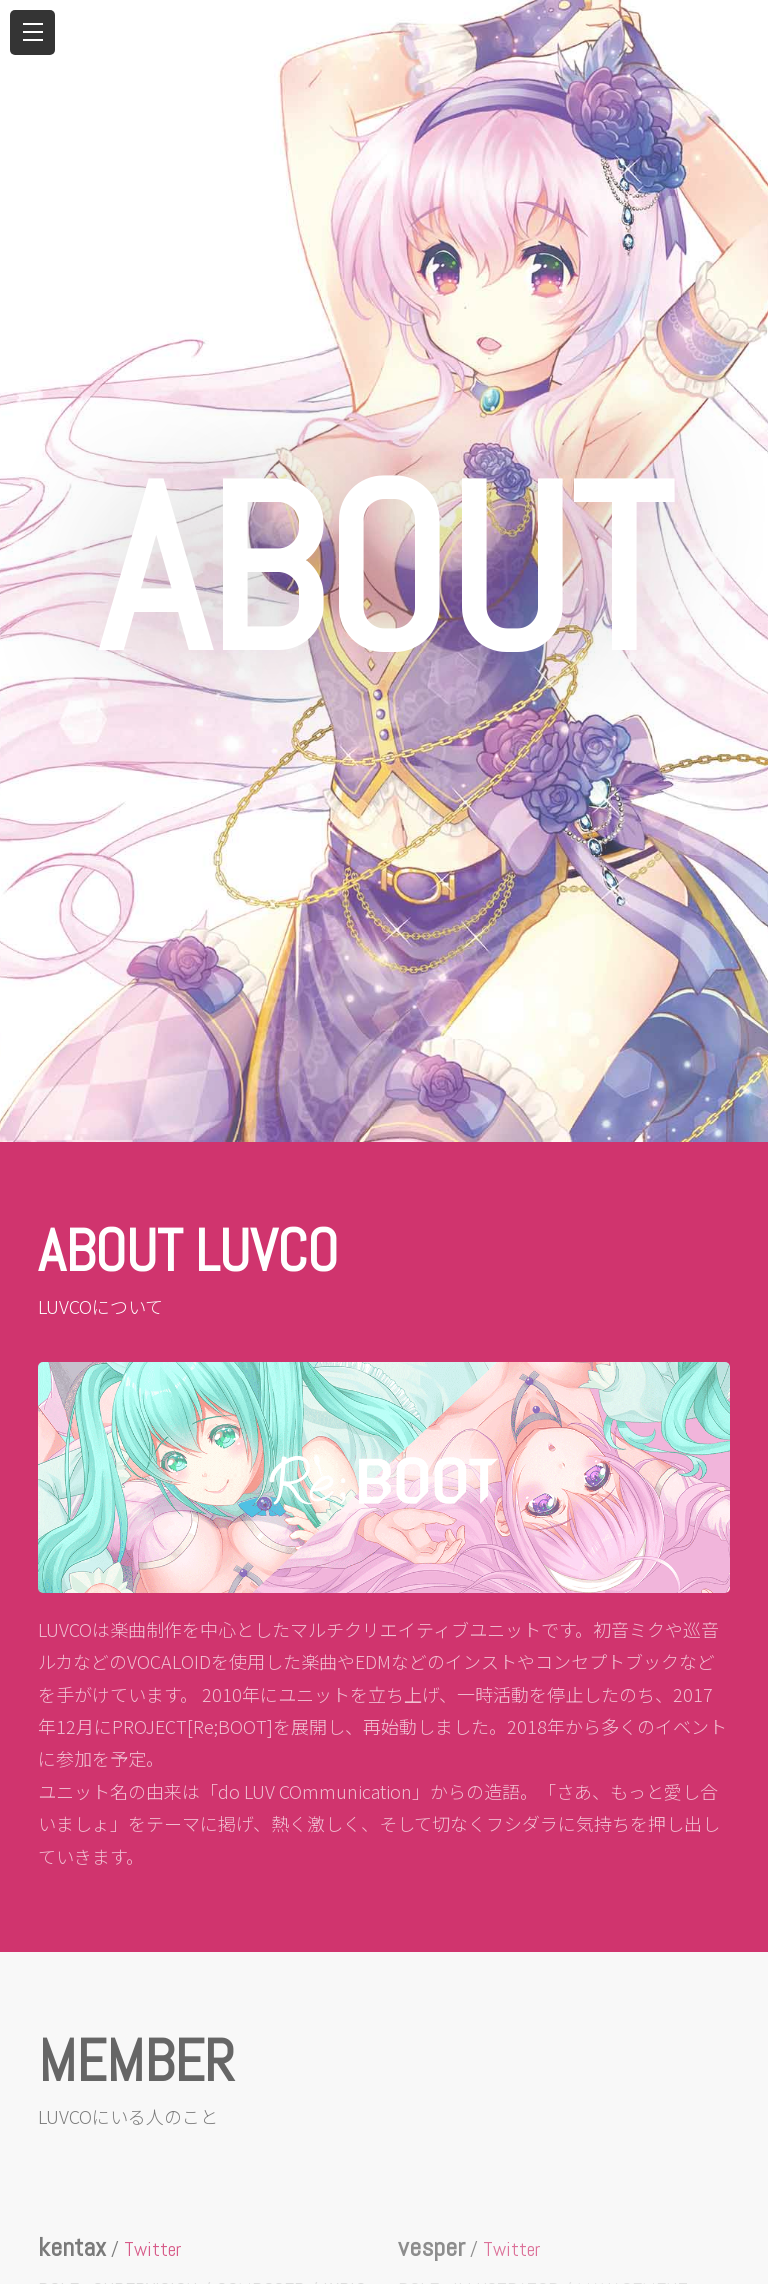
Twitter (152, 2249)
